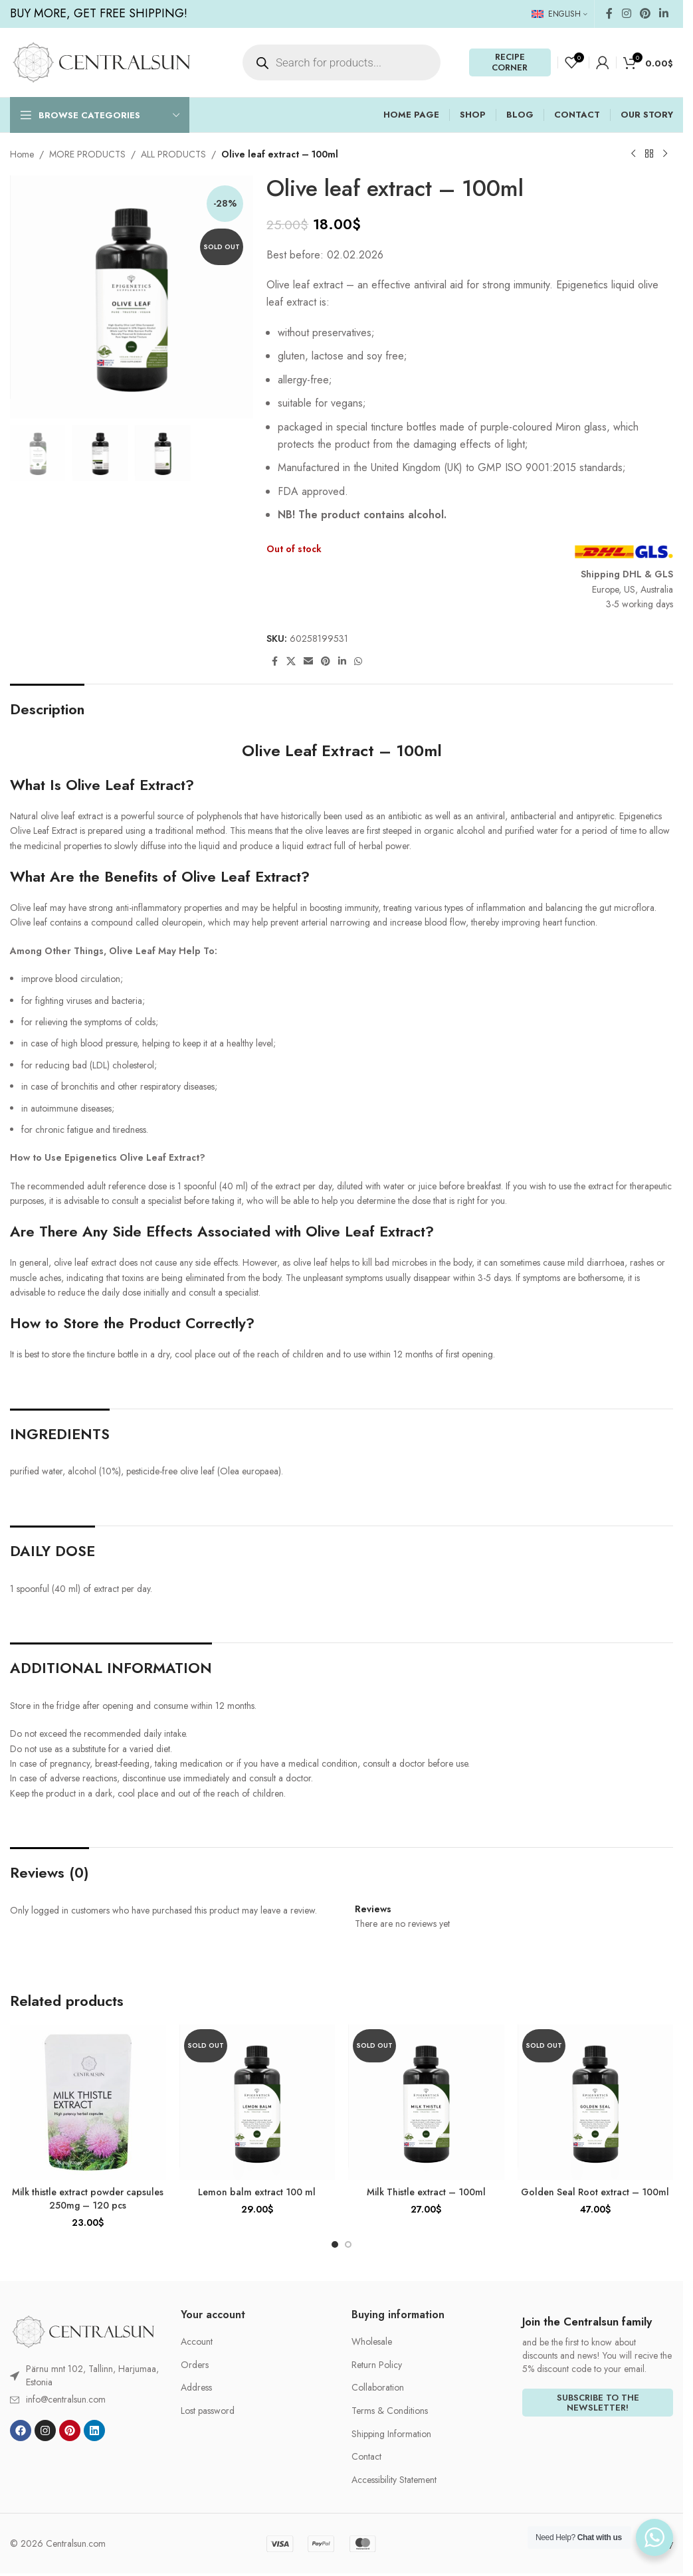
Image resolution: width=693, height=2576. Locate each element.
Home (22, 154)
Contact (366, 2456)
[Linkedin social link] (664, 13)
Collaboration (377, 2387)
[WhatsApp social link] (358, 661)
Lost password (208, 2411)
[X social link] (291, 661)
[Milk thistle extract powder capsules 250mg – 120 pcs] (88, 2103)
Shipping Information (391, 2434)
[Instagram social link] (626, 13)
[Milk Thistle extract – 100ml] (426, 2103)
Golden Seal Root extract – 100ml (595, 2192)
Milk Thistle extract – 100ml (426, 2192)
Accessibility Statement (394, 2480)
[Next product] (665, 154)
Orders (195, 2365)
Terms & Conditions (389, 2411)
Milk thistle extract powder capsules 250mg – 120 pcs (87, 2198)
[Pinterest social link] (644, 13)
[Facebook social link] (609, 13)
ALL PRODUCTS (173, 154)
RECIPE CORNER (510, 62)
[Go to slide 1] (335, 2244)
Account (197, 2341)
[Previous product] (633, 154)
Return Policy (376, 2365)
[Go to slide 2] (348, 2244)
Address (196, 2387)
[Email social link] (308, 661)
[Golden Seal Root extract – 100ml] (596, 2103)
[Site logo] (101, 61)
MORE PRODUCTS (87, 154)
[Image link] (83, 2330)
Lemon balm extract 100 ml (257, 2192)
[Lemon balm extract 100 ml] (257, 2103)
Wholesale (371, 2341)
